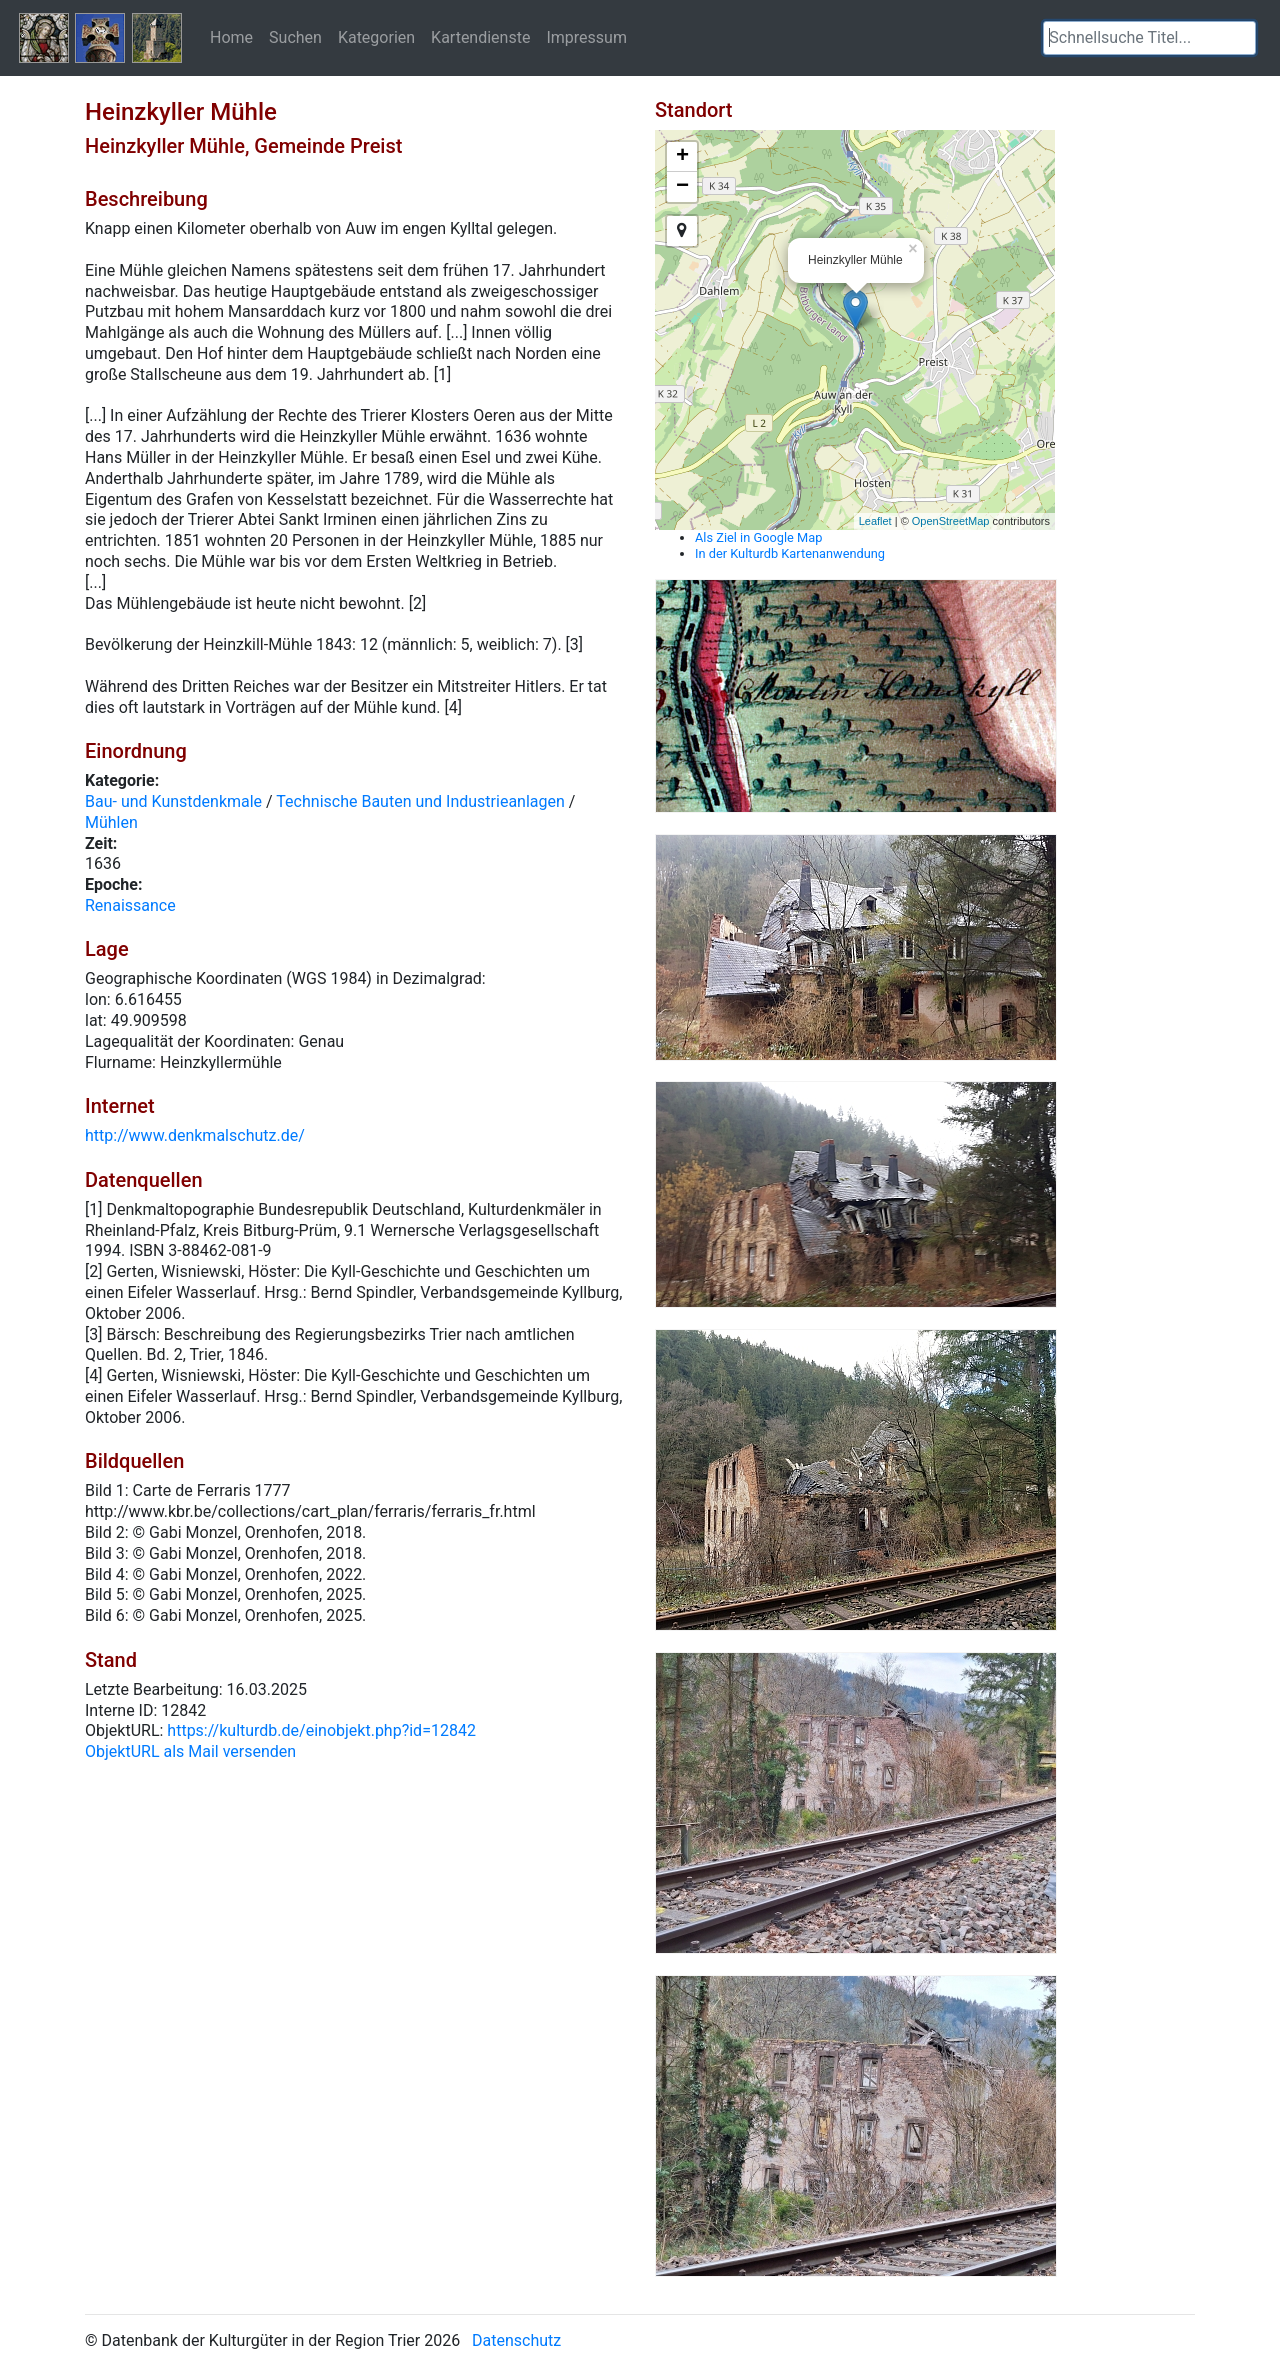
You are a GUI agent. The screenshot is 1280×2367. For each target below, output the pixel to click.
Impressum (586, 37)
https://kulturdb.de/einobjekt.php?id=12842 (321, 1730)
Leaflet (875, 521)
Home (231, 37)
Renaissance (130, 905)
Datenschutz (516, 2340)
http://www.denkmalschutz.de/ (195, 1135)
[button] (1241, 38)
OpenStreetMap (951, 521)
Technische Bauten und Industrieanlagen (420, 801)
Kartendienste (480, 37)
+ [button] (682, 157)
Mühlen (111, 822)
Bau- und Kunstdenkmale (173, 801)
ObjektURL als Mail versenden (190, 1751)
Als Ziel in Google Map (758, 537)
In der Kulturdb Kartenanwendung (790, 553)
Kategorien (376, 37)
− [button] (682, 187)
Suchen (295, 37)
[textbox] (1149, 38)
